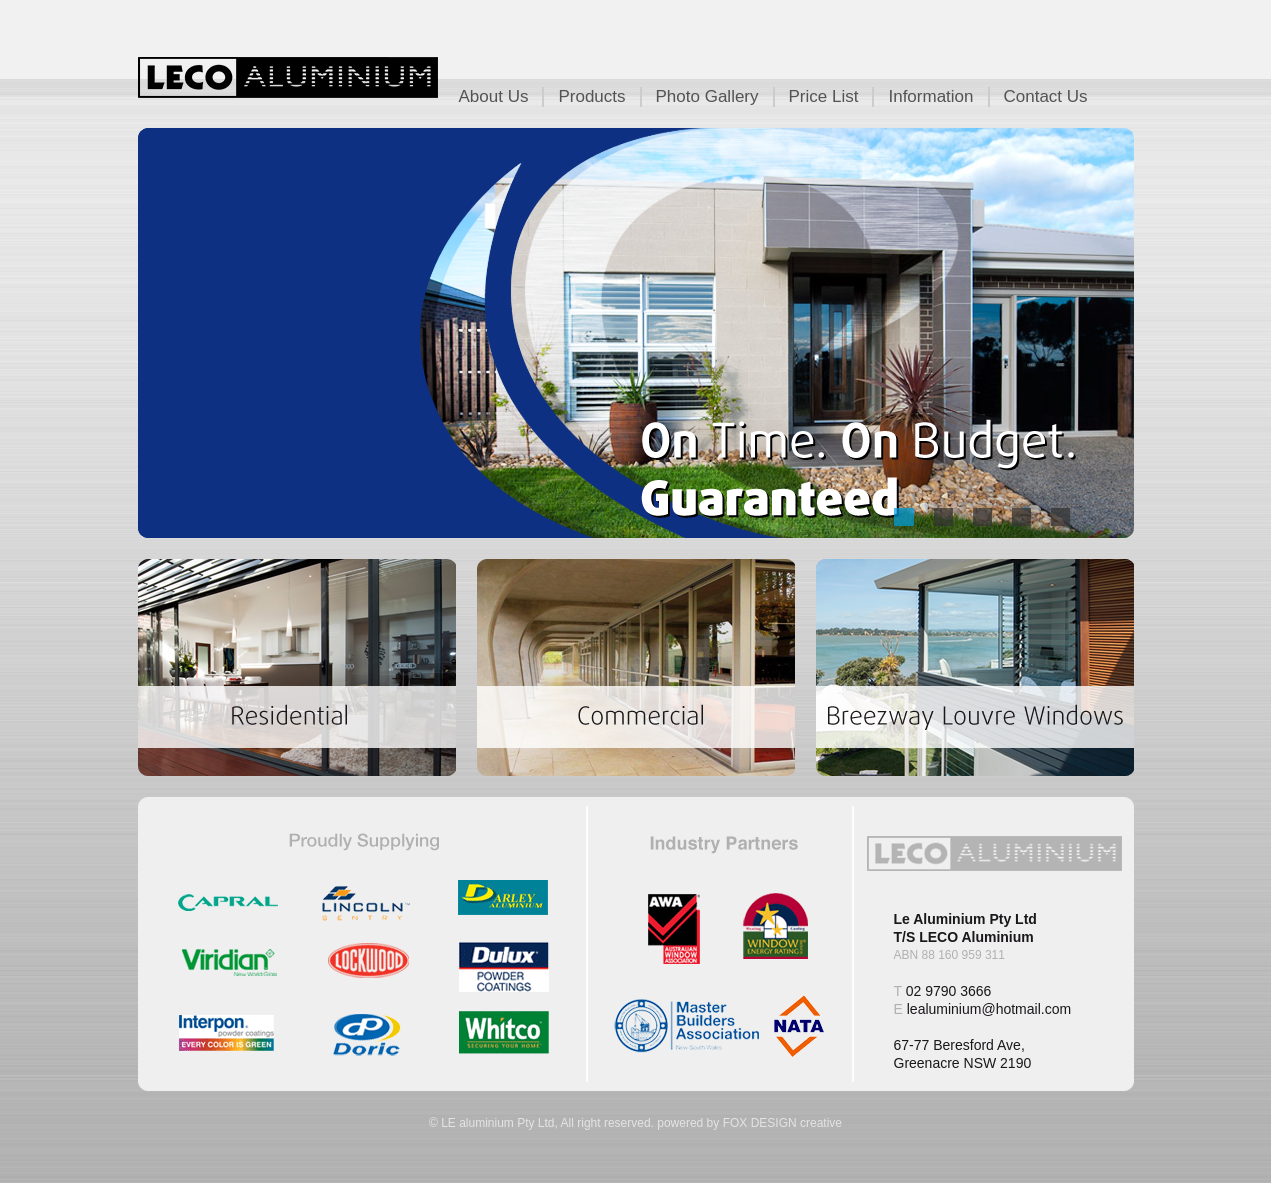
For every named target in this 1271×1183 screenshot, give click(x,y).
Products (591, 96)
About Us (494, 96)
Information (930, 96)
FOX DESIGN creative (782, 1123)
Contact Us (1046, 96)
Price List (824, 96)
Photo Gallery (707, 96)
